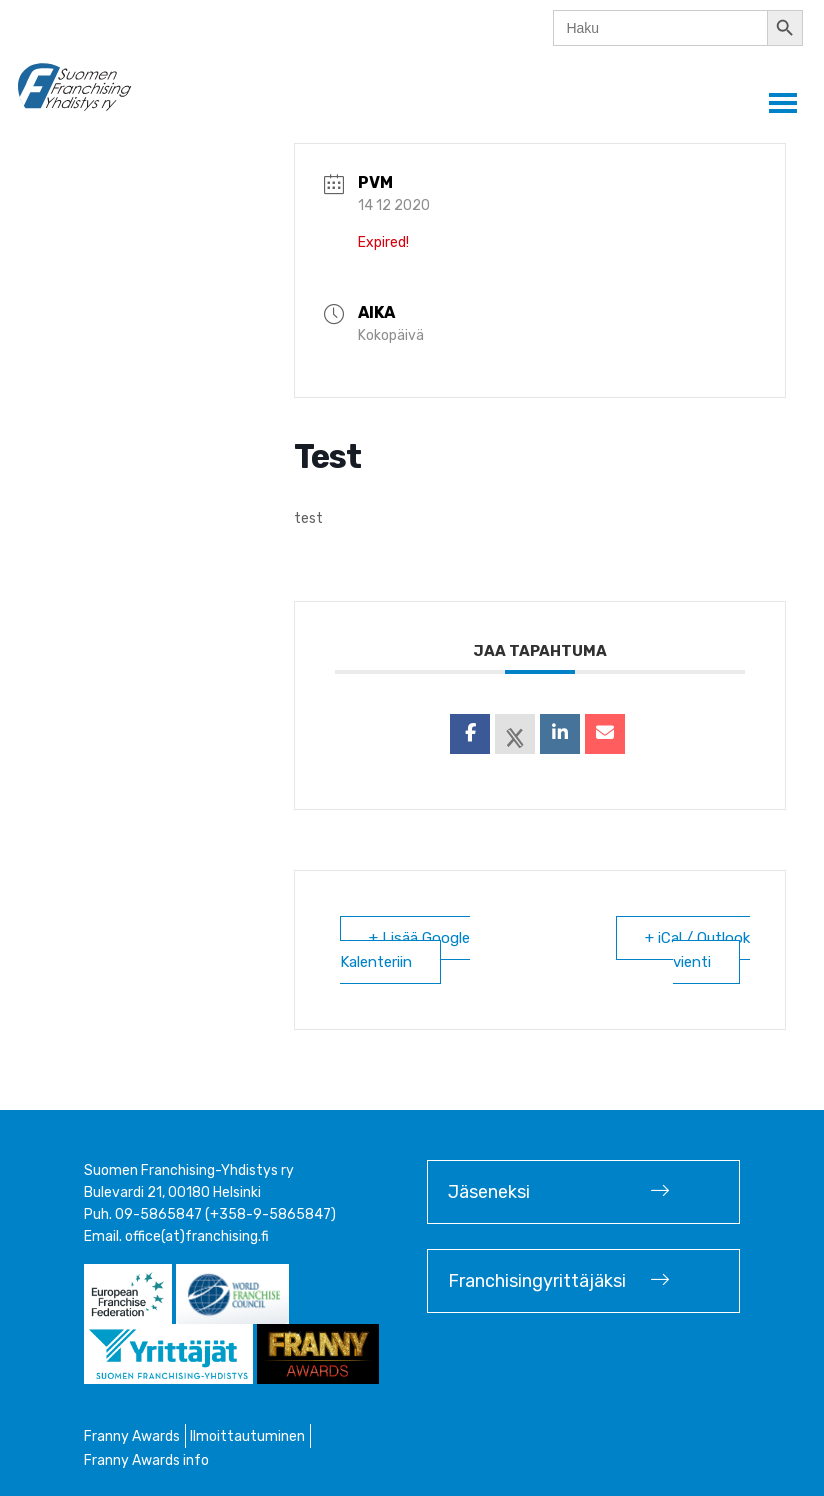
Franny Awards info (146, 1460)
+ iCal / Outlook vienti (697, 950)
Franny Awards (132, 1436)
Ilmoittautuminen (247, 1436)
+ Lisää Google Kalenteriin (405, 950)
